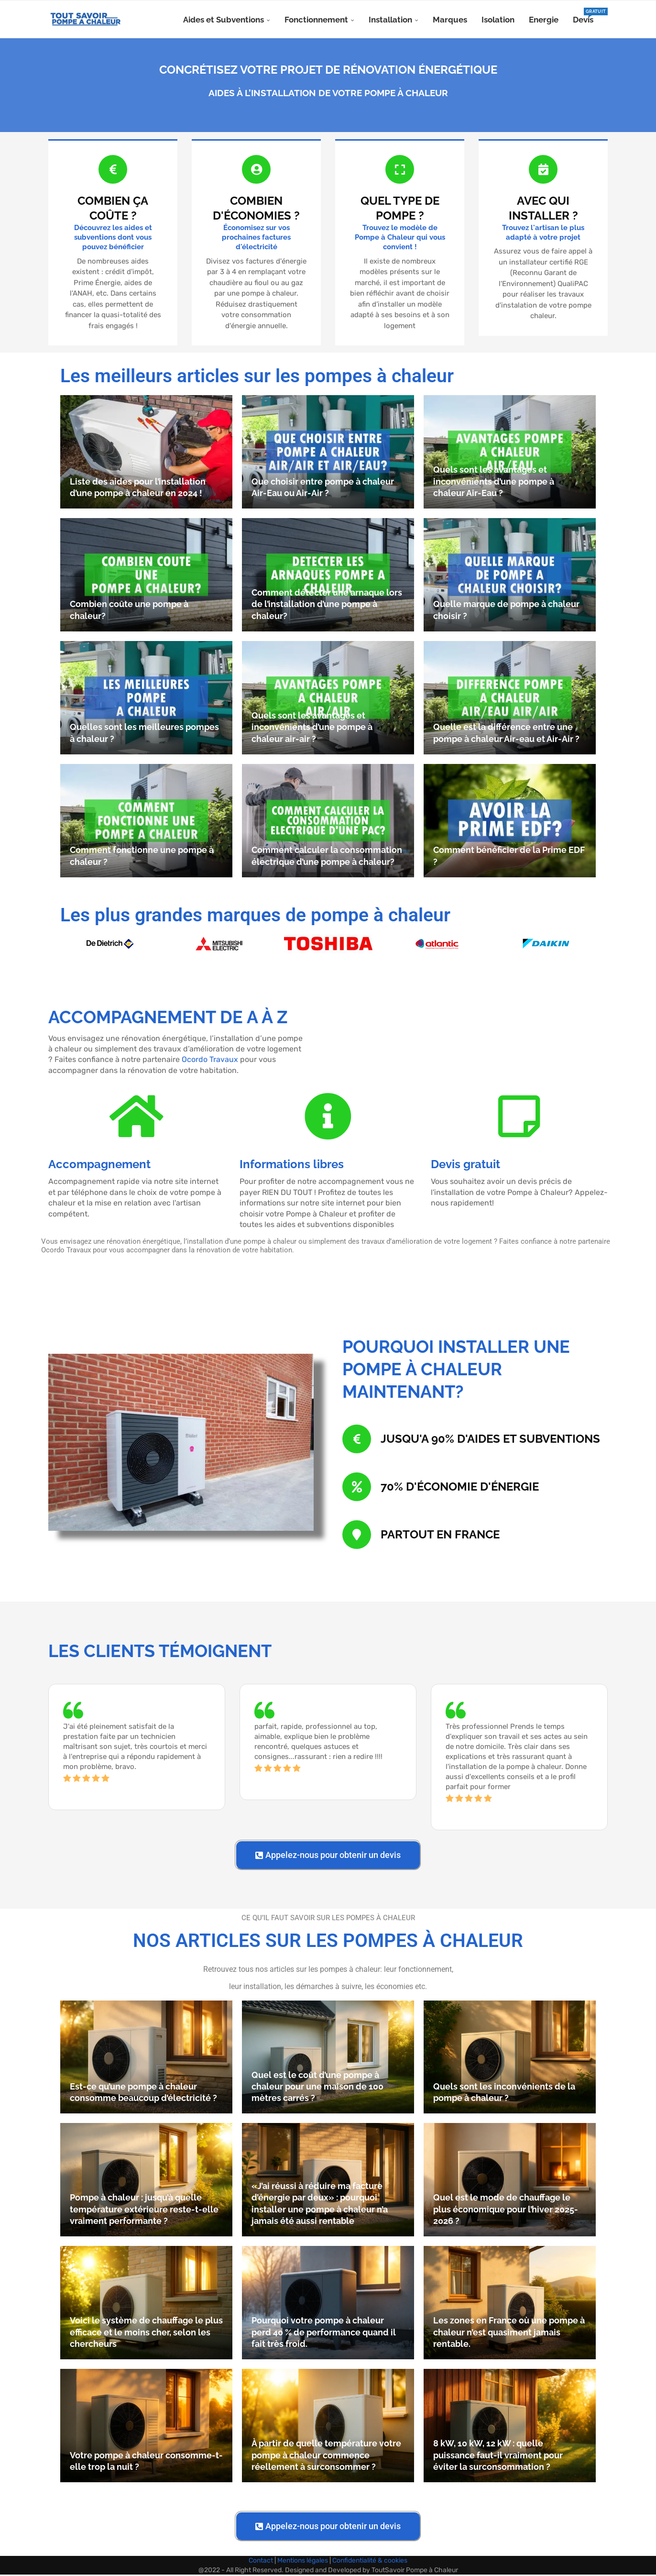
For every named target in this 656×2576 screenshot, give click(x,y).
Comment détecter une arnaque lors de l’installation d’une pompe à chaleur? (326, 605)
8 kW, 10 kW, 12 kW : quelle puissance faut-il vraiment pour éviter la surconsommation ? (498, 2456)
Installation (390, 19)
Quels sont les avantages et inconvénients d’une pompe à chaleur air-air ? (311, 728)
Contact (261, 2562)
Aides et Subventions (223, 19)
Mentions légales (302, 2562)
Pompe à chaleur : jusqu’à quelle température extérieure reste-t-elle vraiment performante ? (144, 2210)
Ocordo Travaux (210, 1060)
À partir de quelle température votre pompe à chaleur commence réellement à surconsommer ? (326, 2456)
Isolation (497, 19)
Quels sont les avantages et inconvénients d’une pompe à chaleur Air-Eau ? (493, 482)
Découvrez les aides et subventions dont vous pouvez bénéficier (113, 238)
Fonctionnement (316, 19)
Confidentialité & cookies (369, 2562)
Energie (543, 19)
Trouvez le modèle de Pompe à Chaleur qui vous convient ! (400, 238)
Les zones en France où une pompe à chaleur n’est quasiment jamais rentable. (509, 2333)
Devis (583, 16)
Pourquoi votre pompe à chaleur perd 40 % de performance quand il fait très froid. (323, 2333)
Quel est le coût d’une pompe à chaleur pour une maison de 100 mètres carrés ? (317, 2087)
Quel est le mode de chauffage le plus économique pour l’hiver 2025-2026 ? (505, 2210)
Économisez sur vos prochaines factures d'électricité (256, 238)
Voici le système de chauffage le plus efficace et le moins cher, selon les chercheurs (146, 2333)
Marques (450, 19)
